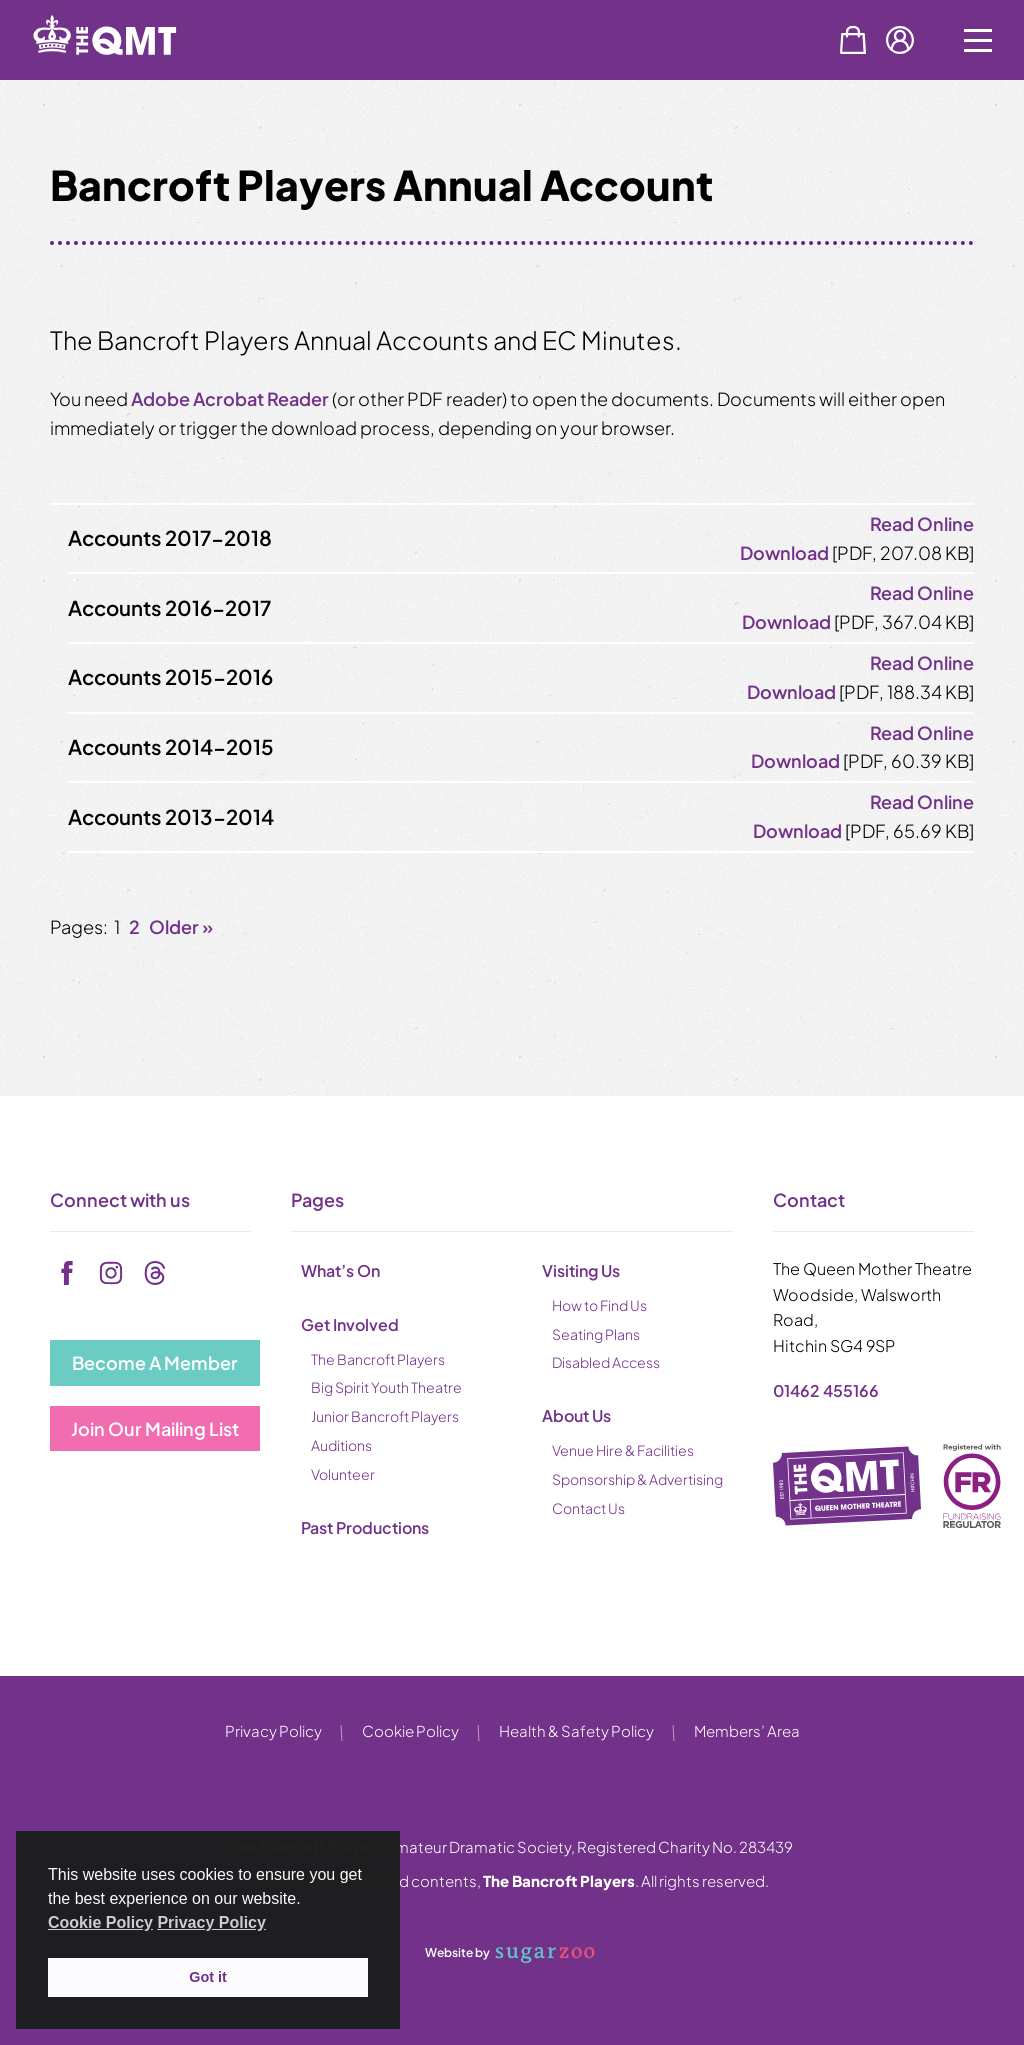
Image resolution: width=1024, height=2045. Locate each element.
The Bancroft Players (378, 1359)
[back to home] (130, 72)
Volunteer (343, 1474)
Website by (510, 1954)
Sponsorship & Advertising (637, 1479)
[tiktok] (155, 1273)
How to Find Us (599, 1305)
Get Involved (350, 1324)
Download (784, 552)
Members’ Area (747, 1730)
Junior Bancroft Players (385, 1416)
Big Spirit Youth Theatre (386, 1387)
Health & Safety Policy (576, 1730)
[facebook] (67, 1273)
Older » (181, 926)
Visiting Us (581, 1270)
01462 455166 (826, 1390)
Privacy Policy (273, 1730)
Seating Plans (596, 1334)
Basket (853, 40)
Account (900, 40)
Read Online (922, 523)
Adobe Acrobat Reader (230, 398)
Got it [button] (208, 1977)
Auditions (341, 1445)
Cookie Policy (410, 1730)
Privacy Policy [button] (211, 1922)
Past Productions (365, 1527)
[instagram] (111, 1273)
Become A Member (155, 1362)
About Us (576, 1415)
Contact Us (588, 1508)
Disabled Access (606, 1362)
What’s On (340, 1270)
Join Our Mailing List (155, 1428)
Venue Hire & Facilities (623, 1450)
